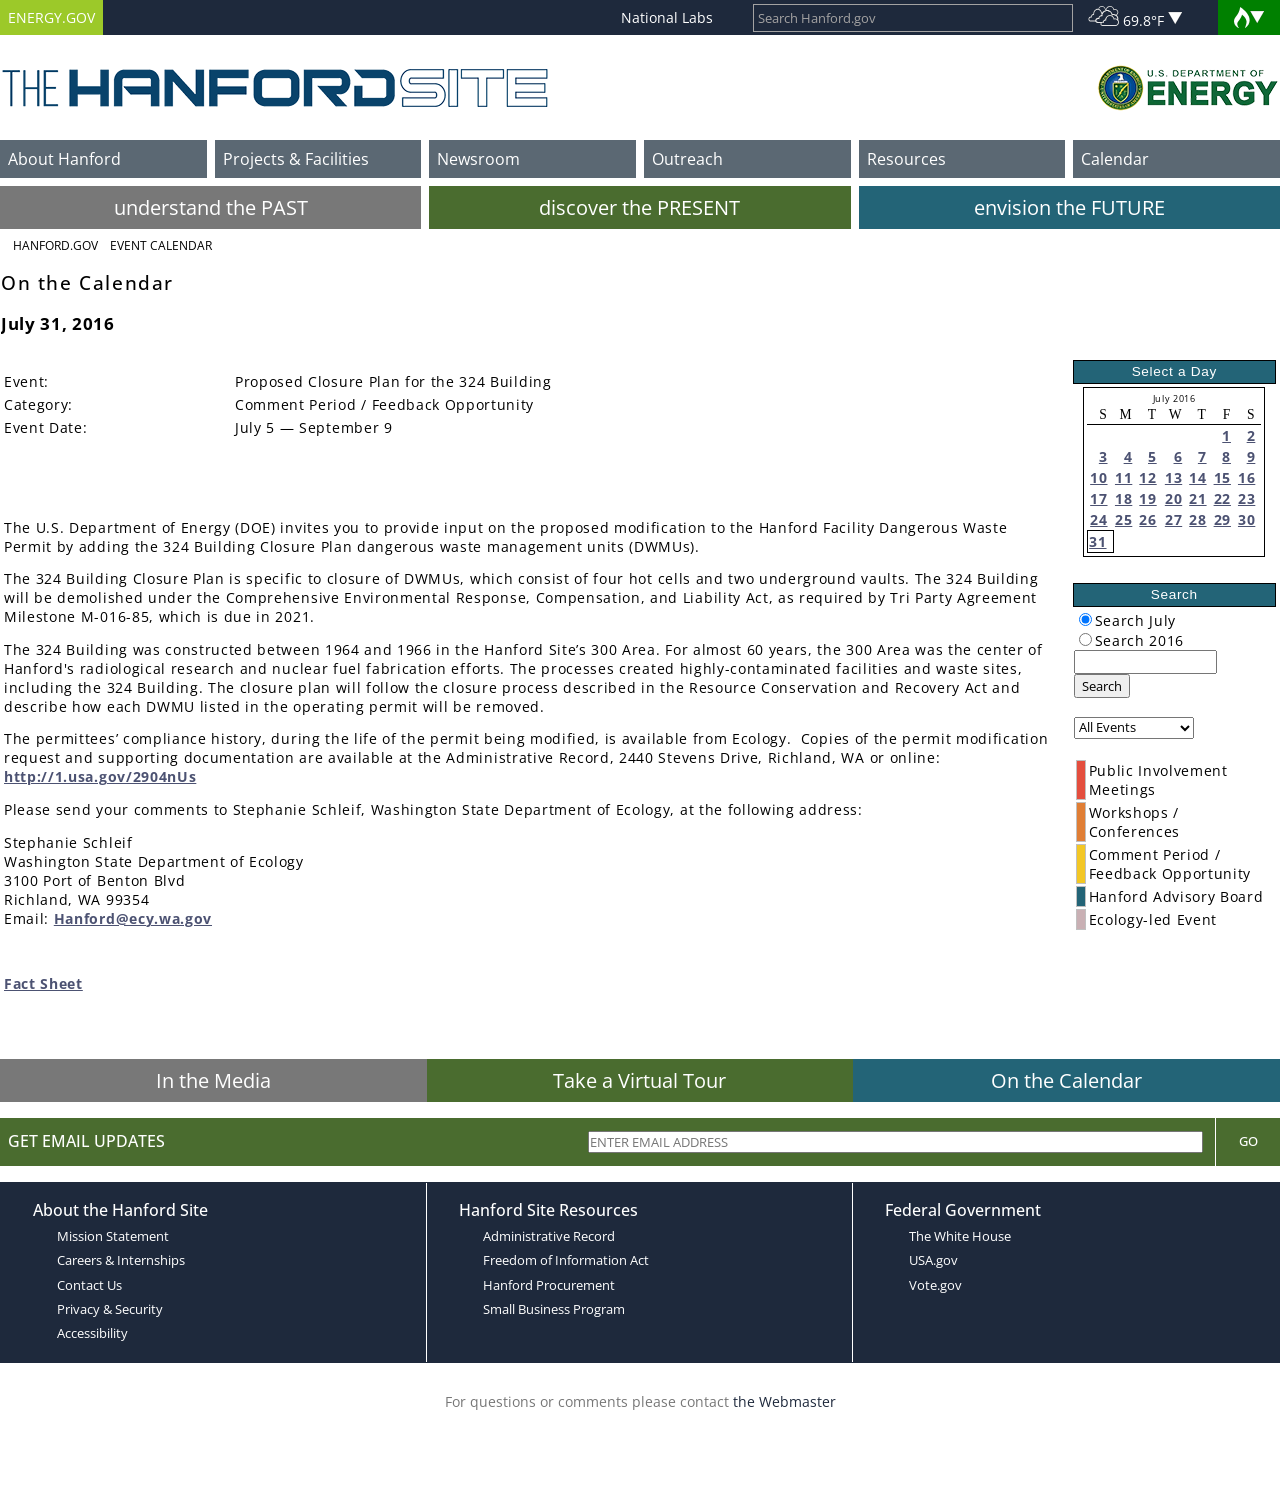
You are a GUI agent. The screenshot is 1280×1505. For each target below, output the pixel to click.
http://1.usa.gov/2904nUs (100, 776)
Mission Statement (113, 1236)
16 (1246, 477)
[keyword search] (1145, 662)
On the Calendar (1066, 1080)
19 (1147, 498)
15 (1222, 477)
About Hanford (64, 159)
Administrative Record (549, 1236)
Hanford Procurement (549, 1285)
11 (1123, 477)
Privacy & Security (110, 1309)
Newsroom (478, 159)
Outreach (687, 159)
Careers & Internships (121, 1260)
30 (1246, 519)
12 (1147, 477)
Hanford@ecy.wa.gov (133, 918)
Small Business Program (554, 1309)
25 (1123, 519)
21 (1197, 498)
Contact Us (89, 1285)
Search (1102, 686)
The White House (960, 1236)
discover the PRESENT (639, 207)
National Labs (667, 17)
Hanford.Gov (55, 245)
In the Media (213, 1080)
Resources (906, 159)
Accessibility (92, 1333)
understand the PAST (211, 207)
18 (1123, 498)
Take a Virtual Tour (639, 1080)
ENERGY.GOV (51, 17)
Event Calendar (161, 245)
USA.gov (933, 1260)
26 (1147, 519)
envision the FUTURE (1069, 207)
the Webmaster (784, 1401)
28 (1197, 519)
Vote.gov (935, 1285)
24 (1098, 519)
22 (1222, 498)
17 (1098, 498)
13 (1173, 477)
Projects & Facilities (296, 159)
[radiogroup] (1085, 619)
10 (1098, 477)
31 (1097, 541)
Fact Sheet (43, 983)
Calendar (1115, 159)
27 (1173, 519)
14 (1197, 477)
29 (1222, 519)
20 (1173, 498)
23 (1246, 498)
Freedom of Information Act (566, 1260)
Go (1248, 1141)
